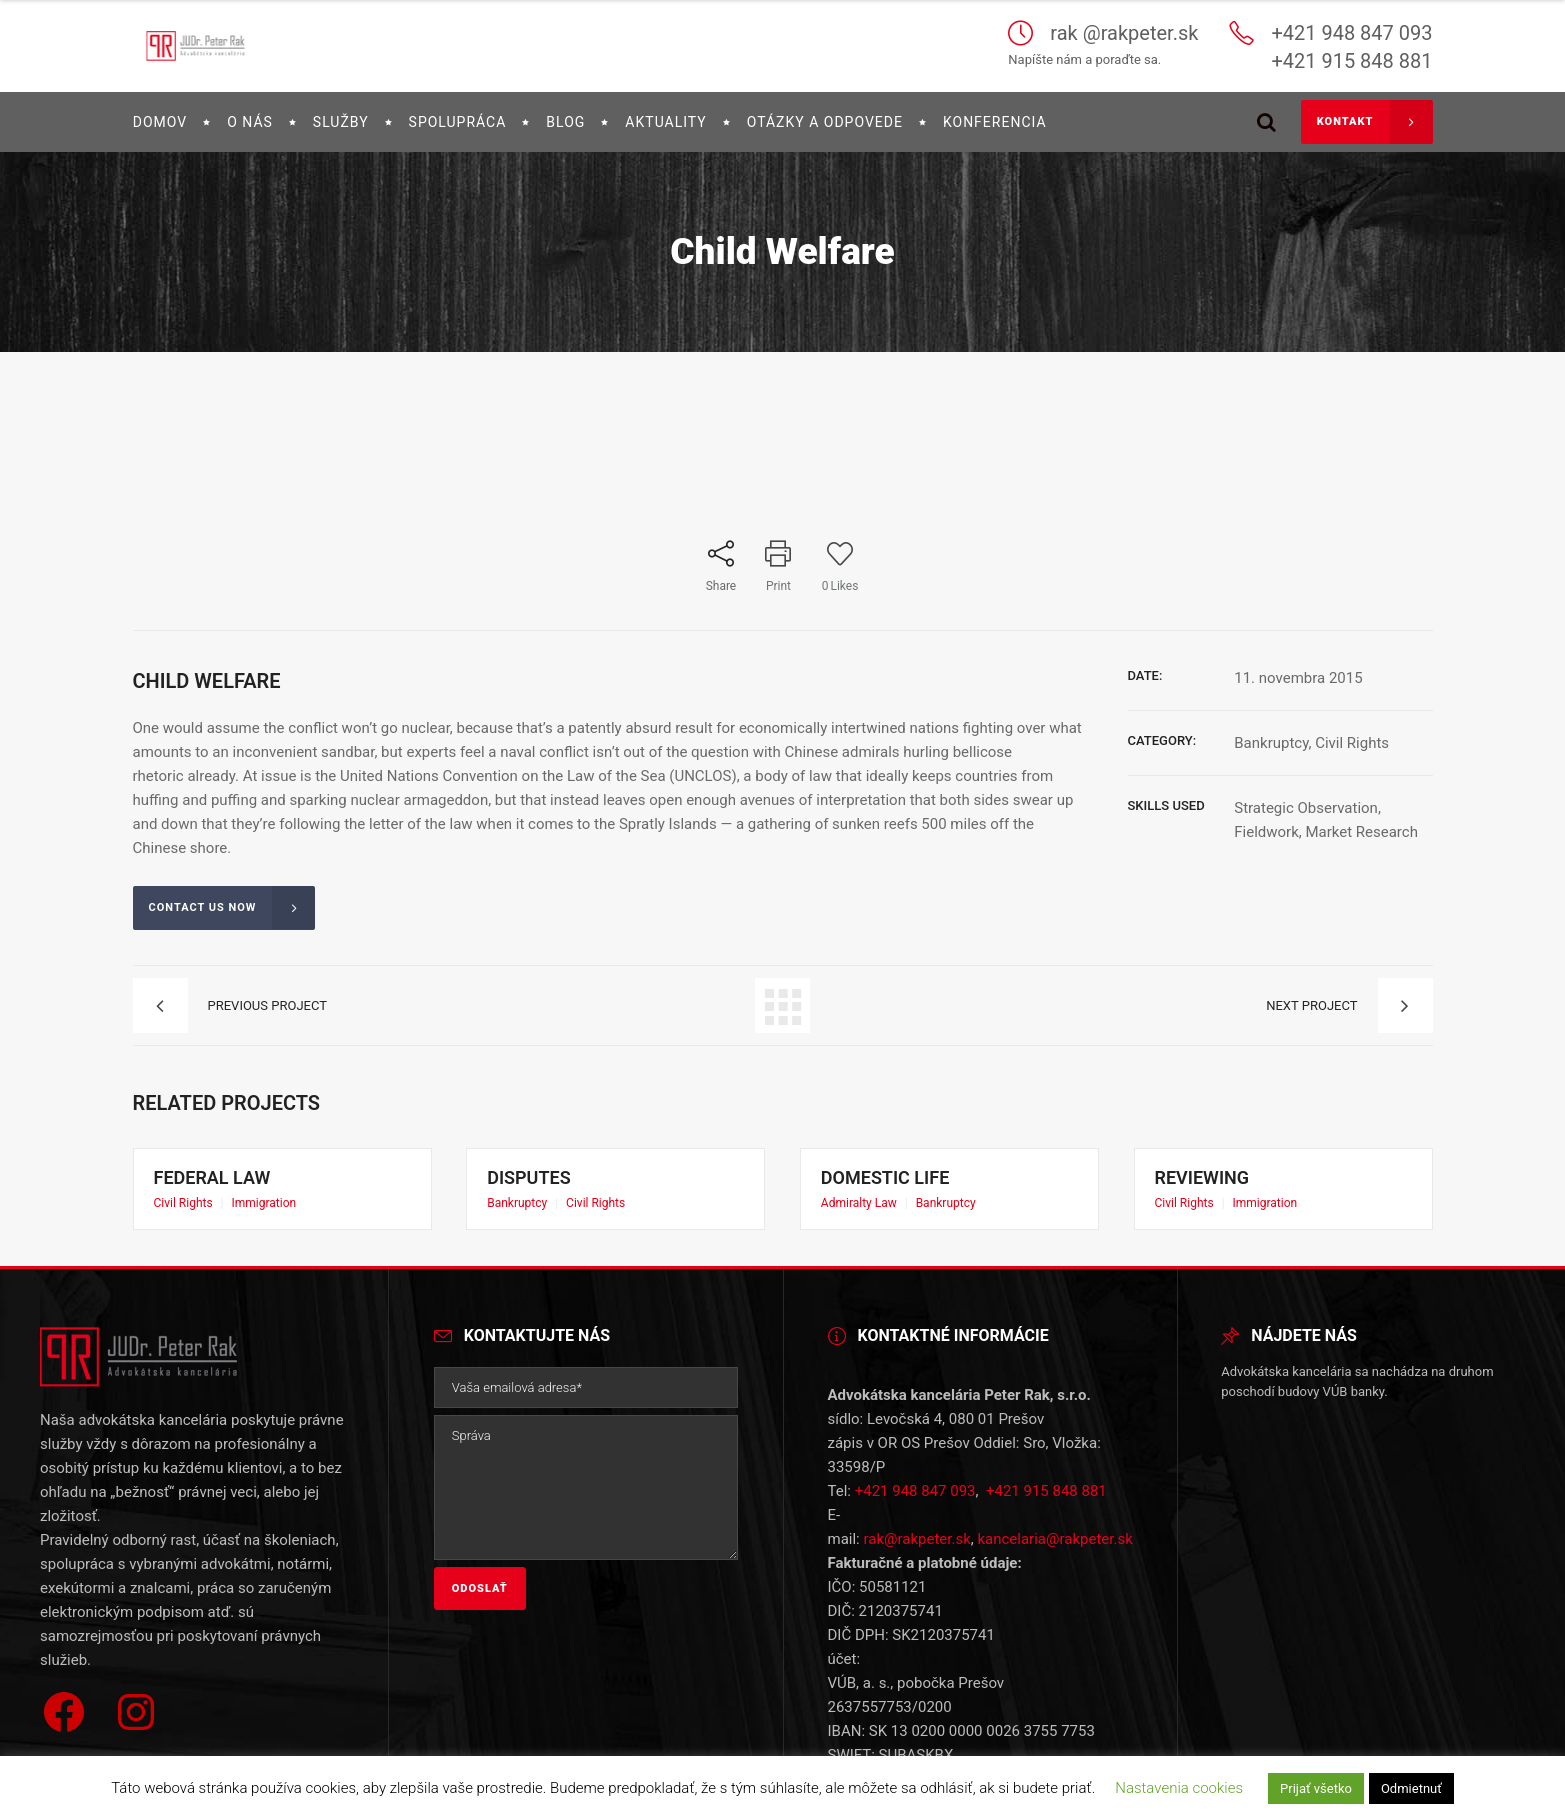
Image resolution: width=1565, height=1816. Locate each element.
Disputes (551, 1180)
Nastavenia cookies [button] (1179, 1788)
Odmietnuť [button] (1411, 1788)
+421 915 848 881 (1046, 1479)
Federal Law (229, 1180)
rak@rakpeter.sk (916, 1527)
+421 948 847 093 (915, 1479)
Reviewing (1222, 1180)
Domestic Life (902, 1180)
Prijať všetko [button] (1316, 1788)
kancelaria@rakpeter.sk (1054, 1527)
